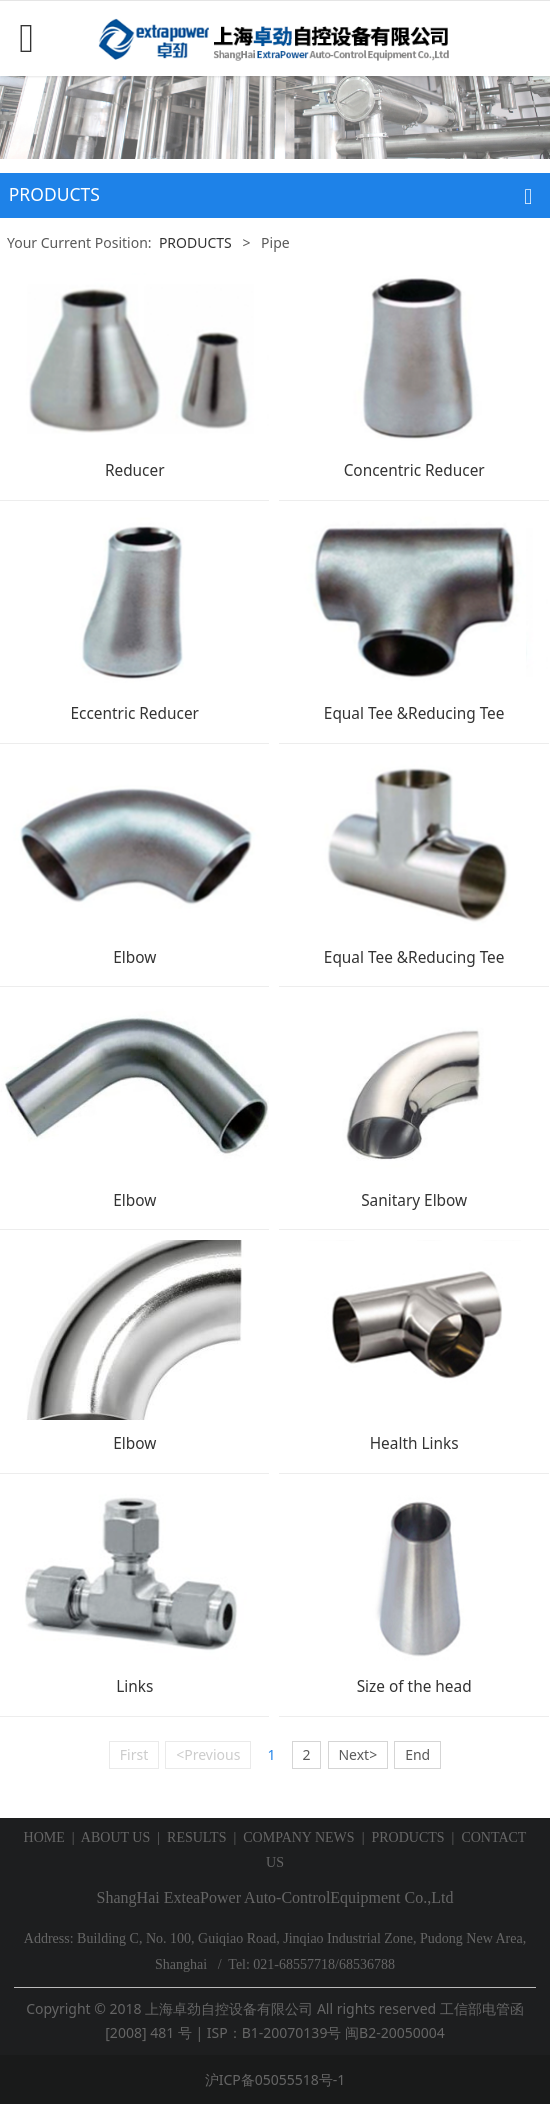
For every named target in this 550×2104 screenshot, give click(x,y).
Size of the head (414, 1686)
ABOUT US (115, 1837)
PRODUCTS (195, 242)
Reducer (135, 470)
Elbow (134, 957)
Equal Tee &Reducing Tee (414, 713)
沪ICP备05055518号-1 (275, 2079)
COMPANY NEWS (298, 1837)
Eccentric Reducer (134, 713)
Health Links (414, 1443)
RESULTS (196, 1837)
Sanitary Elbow (414, 1200)
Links (134, 1686)
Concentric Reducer (414, 470)
